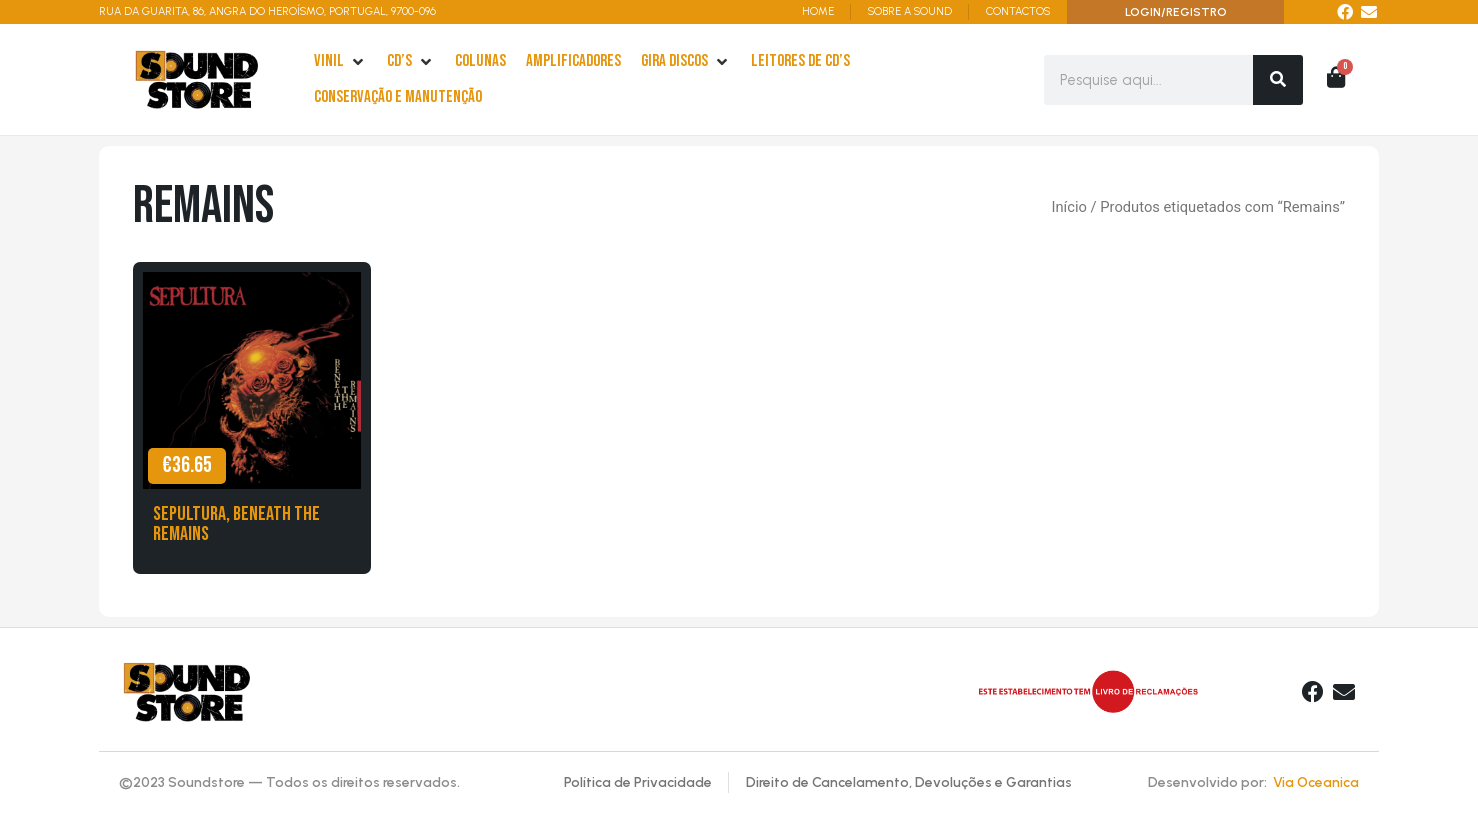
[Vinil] (340, 62)
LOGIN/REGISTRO (1176, 12)
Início (1068, 207)
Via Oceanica (1316, 782)
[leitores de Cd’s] (800, 62)
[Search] (1278, 80)
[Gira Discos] (686, 62)
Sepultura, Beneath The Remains (236, 524)
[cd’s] (411, 62)
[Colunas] (480, 62)
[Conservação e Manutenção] (398, 98)
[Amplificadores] (573, 62)
